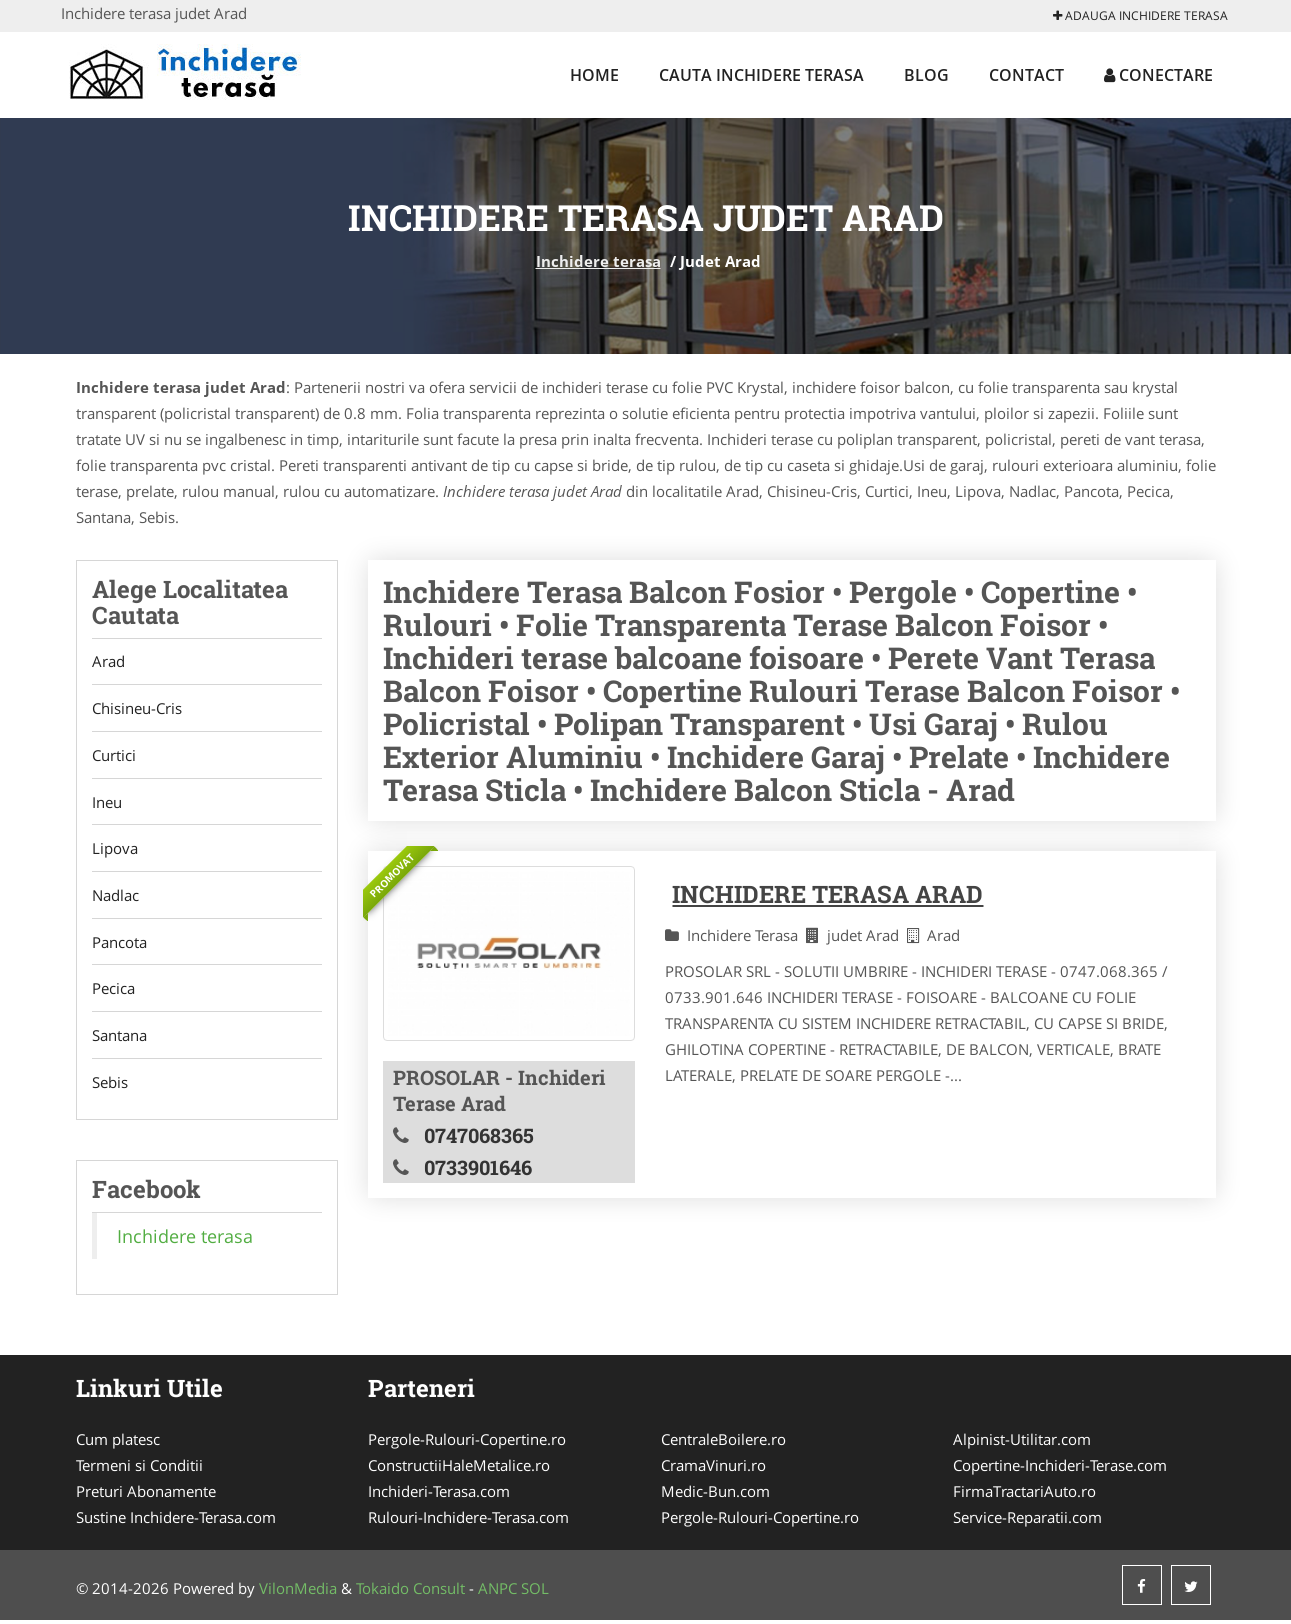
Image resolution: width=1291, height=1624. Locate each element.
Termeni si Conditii (139, 1469)
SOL (535, 1592)
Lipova (115, 850)
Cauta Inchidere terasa (761, 75)
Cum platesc (118, 1443)
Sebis (110, 1085)
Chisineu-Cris (137, 709)
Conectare (1158, 75)
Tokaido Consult (410, 1592)
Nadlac (115, 897)
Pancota (119, 944)
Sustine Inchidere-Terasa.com (176, 1521)
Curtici (114, 756)
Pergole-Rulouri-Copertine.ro (467, 1443)
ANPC (497, 1592)
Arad (108, 662)
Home (594, 75)
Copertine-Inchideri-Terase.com (1060, 1469)
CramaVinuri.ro (713, 1469)
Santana (119, 1038)
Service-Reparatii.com (1027, 1521)
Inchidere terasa (598, 261)
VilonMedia (298, 1592)
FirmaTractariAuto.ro (1024, 1495)
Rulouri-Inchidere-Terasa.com (468, 1521)
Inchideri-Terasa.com (439, 1495)
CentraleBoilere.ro (723, 1443)
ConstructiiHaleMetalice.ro (459, 1469)
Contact (1026, 75)
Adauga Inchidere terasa (1140, 15)
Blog (926, 75)
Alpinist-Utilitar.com (1022, 1443)
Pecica (113, 991)
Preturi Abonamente (146, 1495)
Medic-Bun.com (715, 1495)
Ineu (107, 803)
